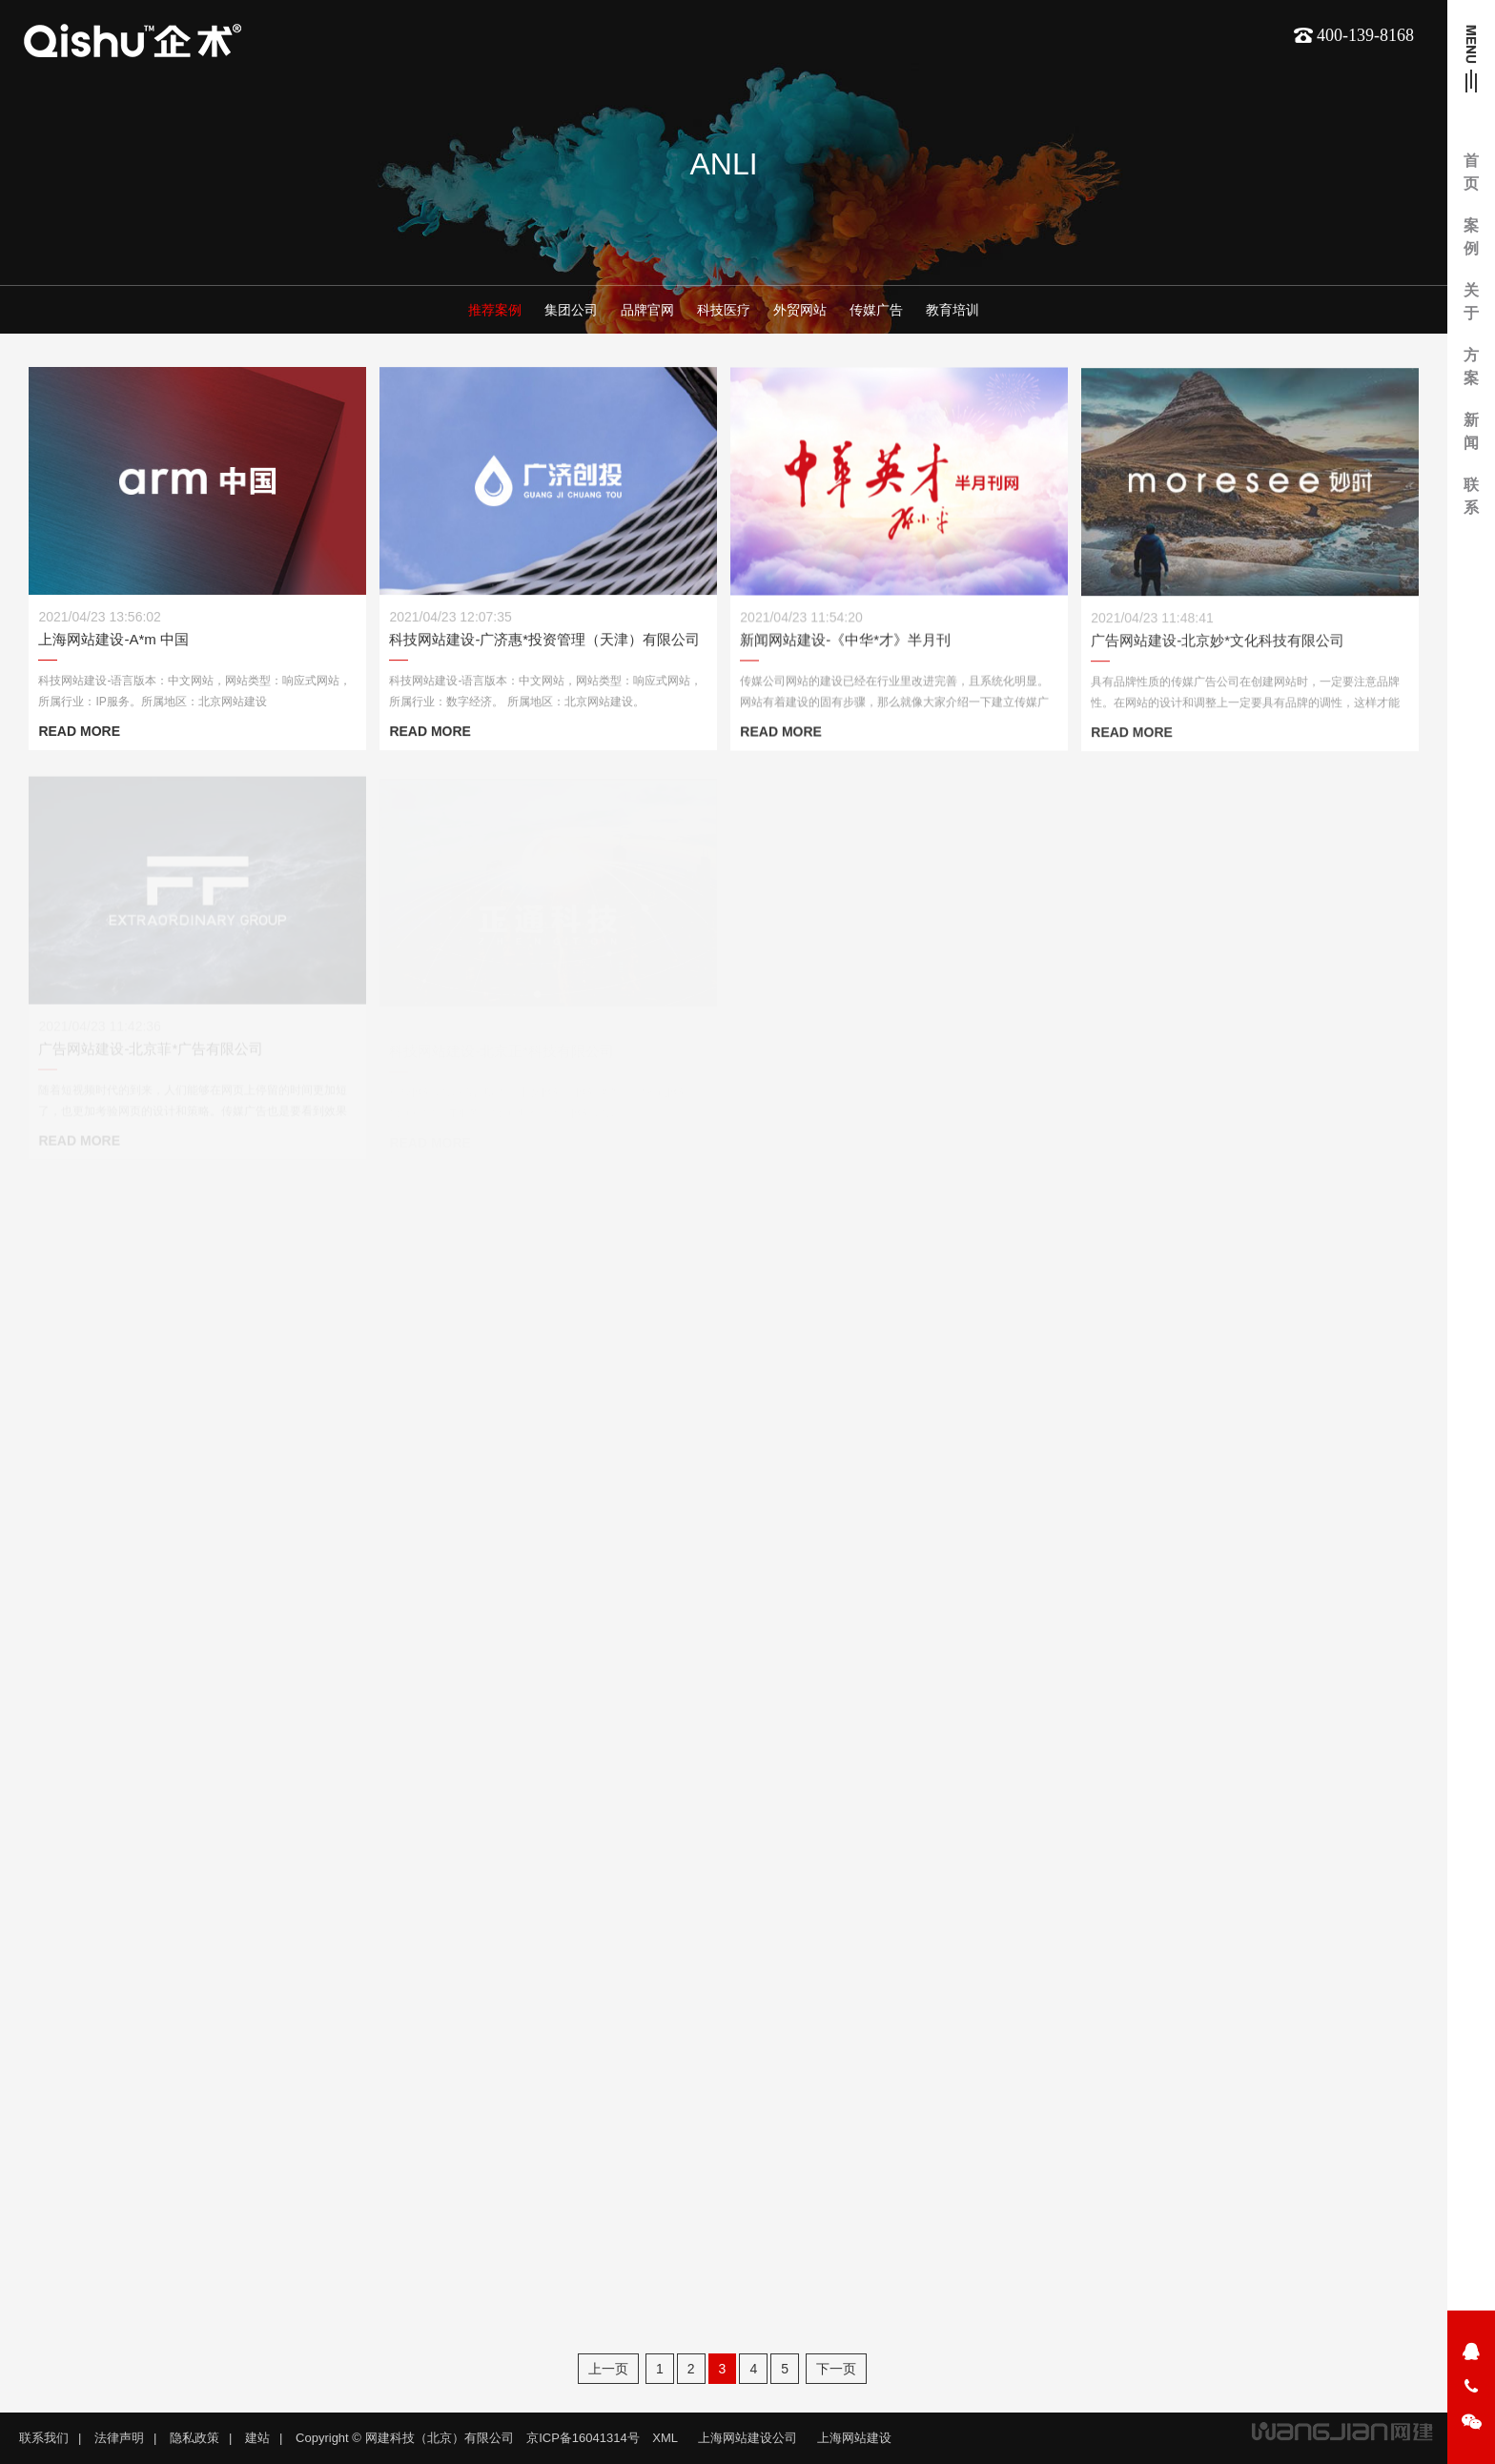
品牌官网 (647, 310)
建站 (257, 2438)
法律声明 (119, 2438)
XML (665, 2438)
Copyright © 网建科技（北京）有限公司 (404, 2438)
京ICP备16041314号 (583, 2438)
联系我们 (44, 2438)
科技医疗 (723, 310)
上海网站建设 (854, 2438)
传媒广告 (876, 310)
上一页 (608, 2368)
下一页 (836, 2368)
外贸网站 (800, 310)
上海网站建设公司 (747, 2438)
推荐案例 (495, 310)
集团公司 (571, 310)
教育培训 (952, 310)
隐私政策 (194, 2438)
